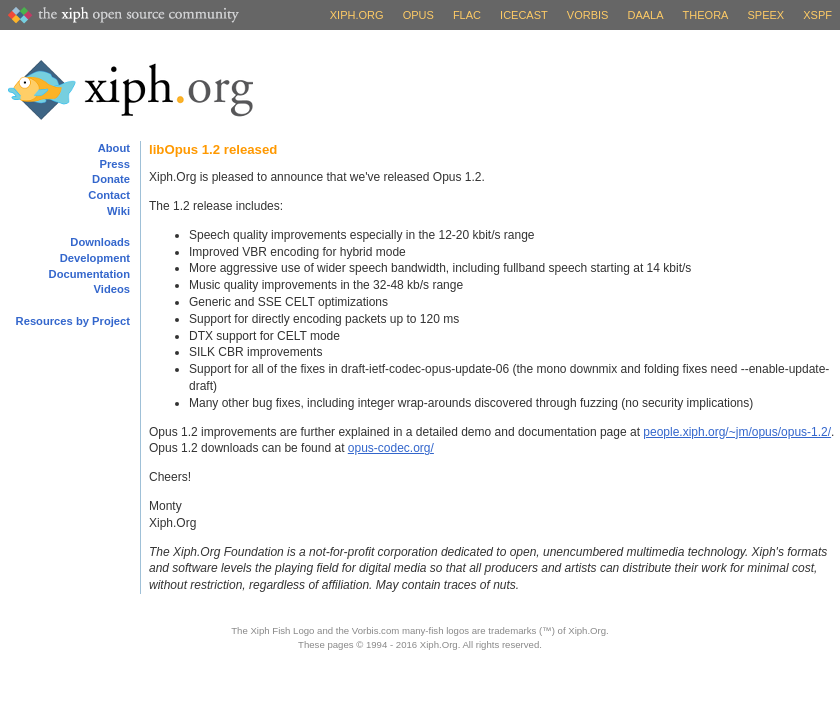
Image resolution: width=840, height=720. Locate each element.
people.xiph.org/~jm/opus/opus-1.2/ (737, 432)
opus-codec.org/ (391, 448)
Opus (418, 15)
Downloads (100, 242)
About (114, 148)
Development (95, 258)
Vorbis (588, 15)
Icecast (524, 15)
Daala (645, 15)
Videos (112, 289)
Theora (706, 15)
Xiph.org (357, 15)
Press (115, 164)
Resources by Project (73, 321)
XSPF (817, 15)
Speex (766, 15)
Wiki (118, 211)
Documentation (89, 274)
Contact (109, 195)
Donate (111, 179)
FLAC (467, 15)
